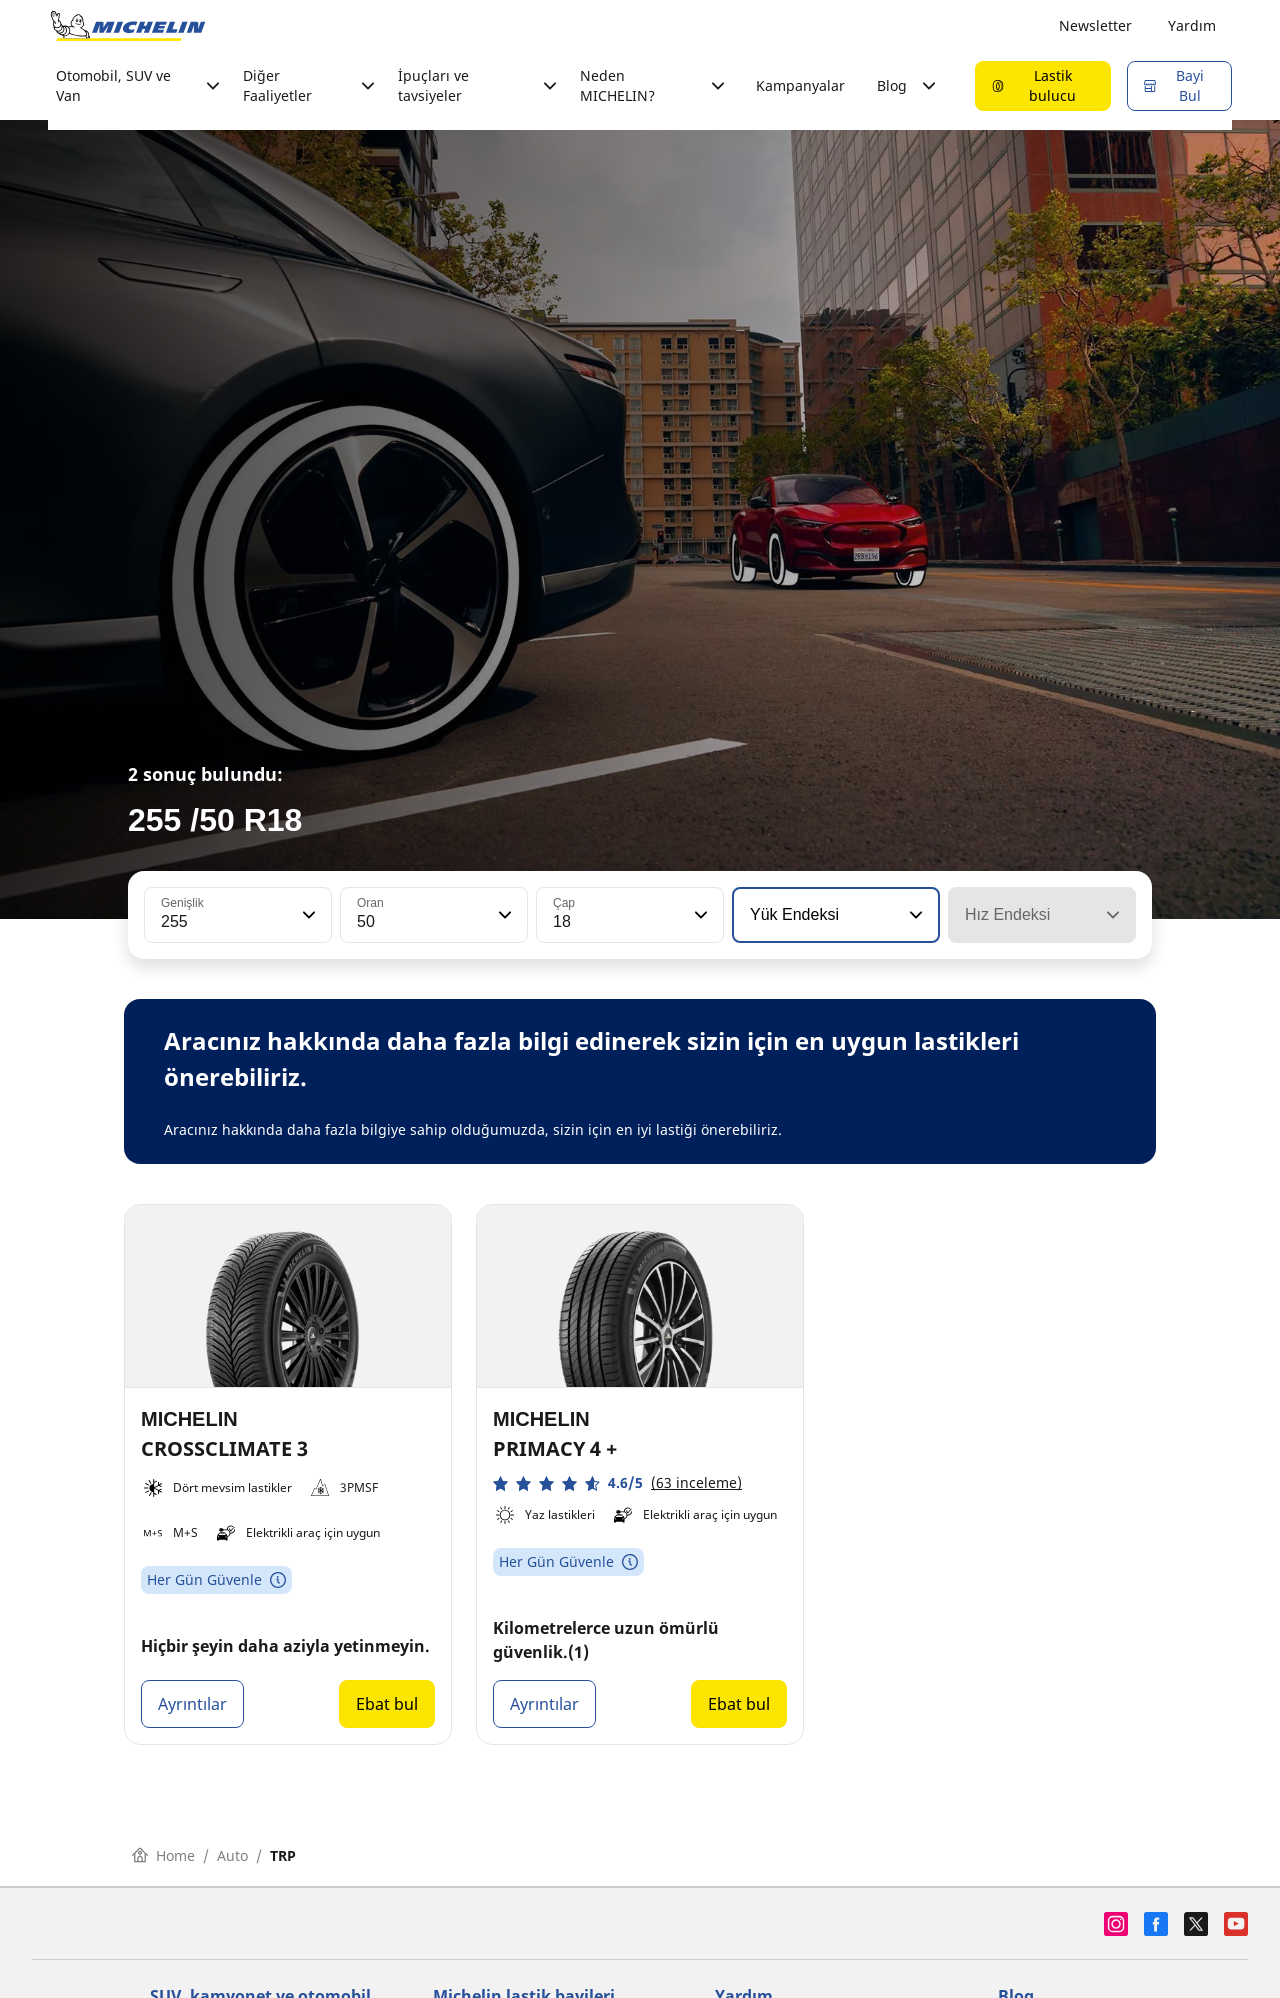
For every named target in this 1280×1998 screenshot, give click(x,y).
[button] (307, 915)
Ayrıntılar (192, 1704)
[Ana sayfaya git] (128, 26)
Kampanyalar (800, 85)
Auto (232, 1855)
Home (163, 1855)
